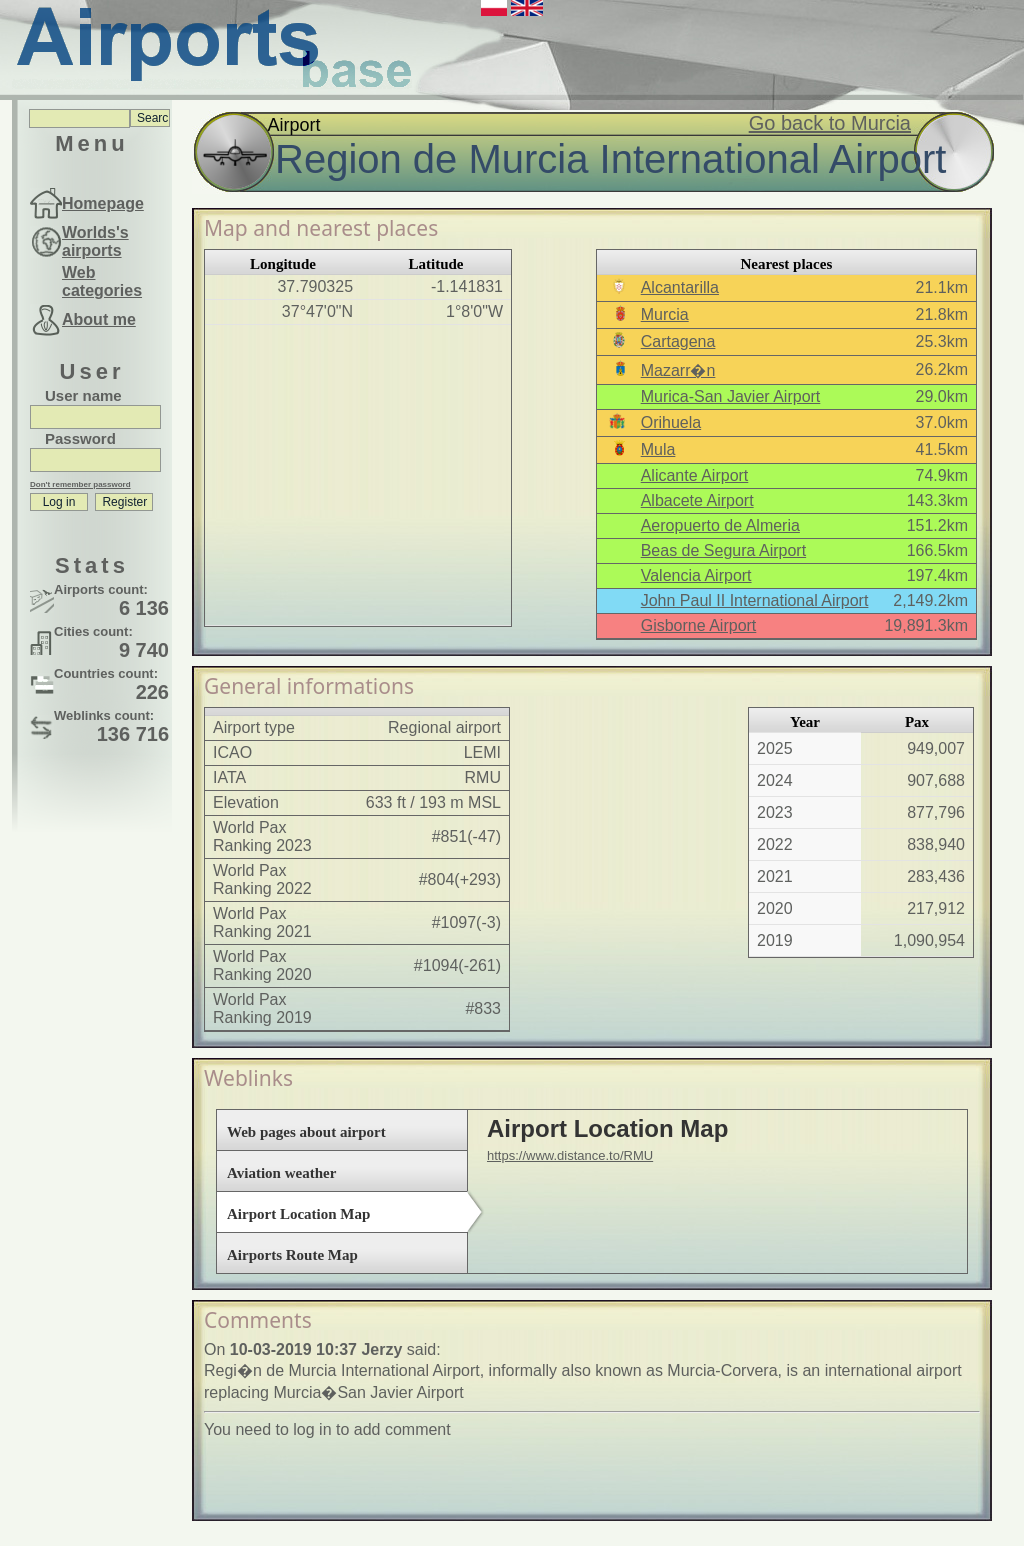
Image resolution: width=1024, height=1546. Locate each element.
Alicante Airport (695, 475)
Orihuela (671, 422)
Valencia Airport (696, 575)
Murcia (665, 314)
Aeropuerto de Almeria (720, 525)
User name (83, 395)
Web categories (102, 281)
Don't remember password (80, 484)
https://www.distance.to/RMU (570, 1155)
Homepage (103, 203)
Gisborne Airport (699, 625)
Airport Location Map (298, 1214)
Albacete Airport (697, 500)
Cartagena (678, 341)
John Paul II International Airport (755, 600)
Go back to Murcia (830, 123)
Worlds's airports (95, 241)
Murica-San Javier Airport (731, 396)
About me (99, 319)
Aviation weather (281, 1173)
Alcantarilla (680, 287)
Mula (658, 449)
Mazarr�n (678, 370)
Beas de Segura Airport (723, 550)
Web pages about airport (306, 1132)
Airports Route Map (292, 1255)
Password (80, 438)
